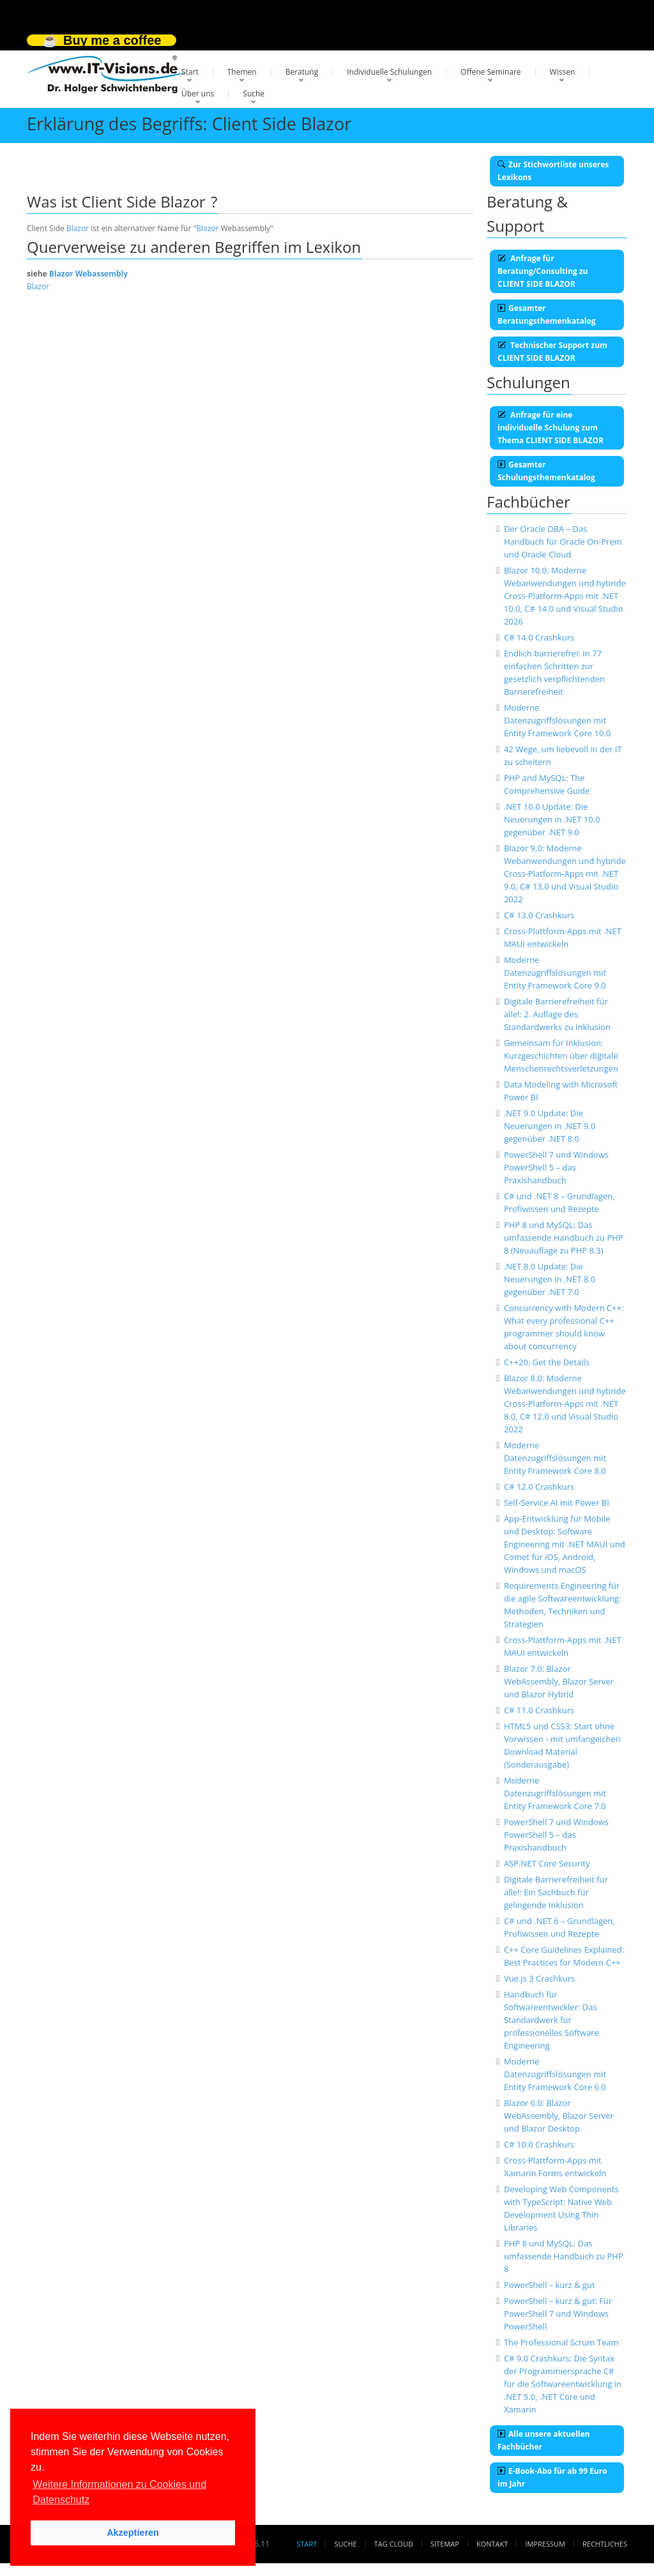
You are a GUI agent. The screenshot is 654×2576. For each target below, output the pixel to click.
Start (190, 71)
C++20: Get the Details (546, 1362)
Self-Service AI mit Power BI (556, 1502)
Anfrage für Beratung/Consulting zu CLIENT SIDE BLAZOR (543, 271)
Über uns (197, 93)
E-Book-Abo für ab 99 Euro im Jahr (552, 2477)
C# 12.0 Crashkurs (539, 1486)
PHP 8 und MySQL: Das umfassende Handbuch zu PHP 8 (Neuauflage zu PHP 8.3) (563, 1237)
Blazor (77, 228)
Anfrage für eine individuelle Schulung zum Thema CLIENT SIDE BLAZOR (551, 427)
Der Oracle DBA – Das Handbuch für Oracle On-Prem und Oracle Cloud (563, 541)
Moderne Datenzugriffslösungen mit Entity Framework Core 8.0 (555, 1457)
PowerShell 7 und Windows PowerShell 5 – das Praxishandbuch (556, 1167)
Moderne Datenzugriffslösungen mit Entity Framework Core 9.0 (555, 972)
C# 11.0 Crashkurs (539, 1710)
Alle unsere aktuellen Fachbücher (543, 2440)
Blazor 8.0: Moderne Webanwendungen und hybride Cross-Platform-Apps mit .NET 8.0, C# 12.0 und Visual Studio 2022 (565, 1403)
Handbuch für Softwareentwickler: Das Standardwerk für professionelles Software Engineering (551, 2020)
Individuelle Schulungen (389, 71)
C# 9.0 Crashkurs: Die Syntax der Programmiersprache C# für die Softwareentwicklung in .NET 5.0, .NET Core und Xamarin (562, 2383)
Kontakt (492, 2544)
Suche (253, 93)
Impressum (545, 2544)
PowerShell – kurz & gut (549, 2285)
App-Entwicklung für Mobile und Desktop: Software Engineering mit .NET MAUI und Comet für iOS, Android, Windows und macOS (564, 1544)
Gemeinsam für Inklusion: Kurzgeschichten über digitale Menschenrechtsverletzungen (561, 1055)
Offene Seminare (490, 71)
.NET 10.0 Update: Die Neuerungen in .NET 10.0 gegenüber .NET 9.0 (552, 819)
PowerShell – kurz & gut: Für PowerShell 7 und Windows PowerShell (558, 2313)
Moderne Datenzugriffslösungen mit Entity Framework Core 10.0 (557, 720)
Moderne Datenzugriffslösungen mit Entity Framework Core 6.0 (555, 2074)
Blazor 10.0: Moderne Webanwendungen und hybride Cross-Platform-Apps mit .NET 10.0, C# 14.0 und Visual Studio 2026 (565, 595)
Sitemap (444, 2544)
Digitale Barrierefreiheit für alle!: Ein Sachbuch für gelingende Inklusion (556, 1892)
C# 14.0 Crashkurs (539, 637)
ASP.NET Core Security (547, 1863)
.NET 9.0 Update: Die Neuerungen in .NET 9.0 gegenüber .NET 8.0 (549, 1125)
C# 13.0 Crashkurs (539, 915)
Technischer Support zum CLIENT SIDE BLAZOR (552, 351)
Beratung (302, 71)
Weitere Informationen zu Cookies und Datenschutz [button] (119, 2492)
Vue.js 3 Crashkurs (539, 1978)
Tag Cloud (393, 2544)
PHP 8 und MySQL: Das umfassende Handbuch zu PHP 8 (563, 2256)
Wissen (562, 71)
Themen (242, 71)
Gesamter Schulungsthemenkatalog (546, 471)
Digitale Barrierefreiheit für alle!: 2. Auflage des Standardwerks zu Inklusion (557, 1014)
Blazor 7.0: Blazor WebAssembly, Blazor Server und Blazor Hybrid (559, 1681)
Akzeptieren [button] (133, 2532)
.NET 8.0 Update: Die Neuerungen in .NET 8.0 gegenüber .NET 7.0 (549, 1279)
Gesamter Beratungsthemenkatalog (547, 314)
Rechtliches (604, 2544)
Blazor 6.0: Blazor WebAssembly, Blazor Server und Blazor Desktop (559, 2115)
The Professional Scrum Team (561, 2342)
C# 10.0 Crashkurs (539, 2144)
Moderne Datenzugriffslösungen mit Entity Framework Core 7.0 (555, 1793)
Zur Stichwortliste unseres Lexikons (553, 171)
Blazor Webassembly (88, 273)
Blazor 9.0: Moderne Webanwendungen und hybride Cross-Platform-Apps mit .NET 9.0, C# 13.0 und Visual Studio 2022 (565, 873)
